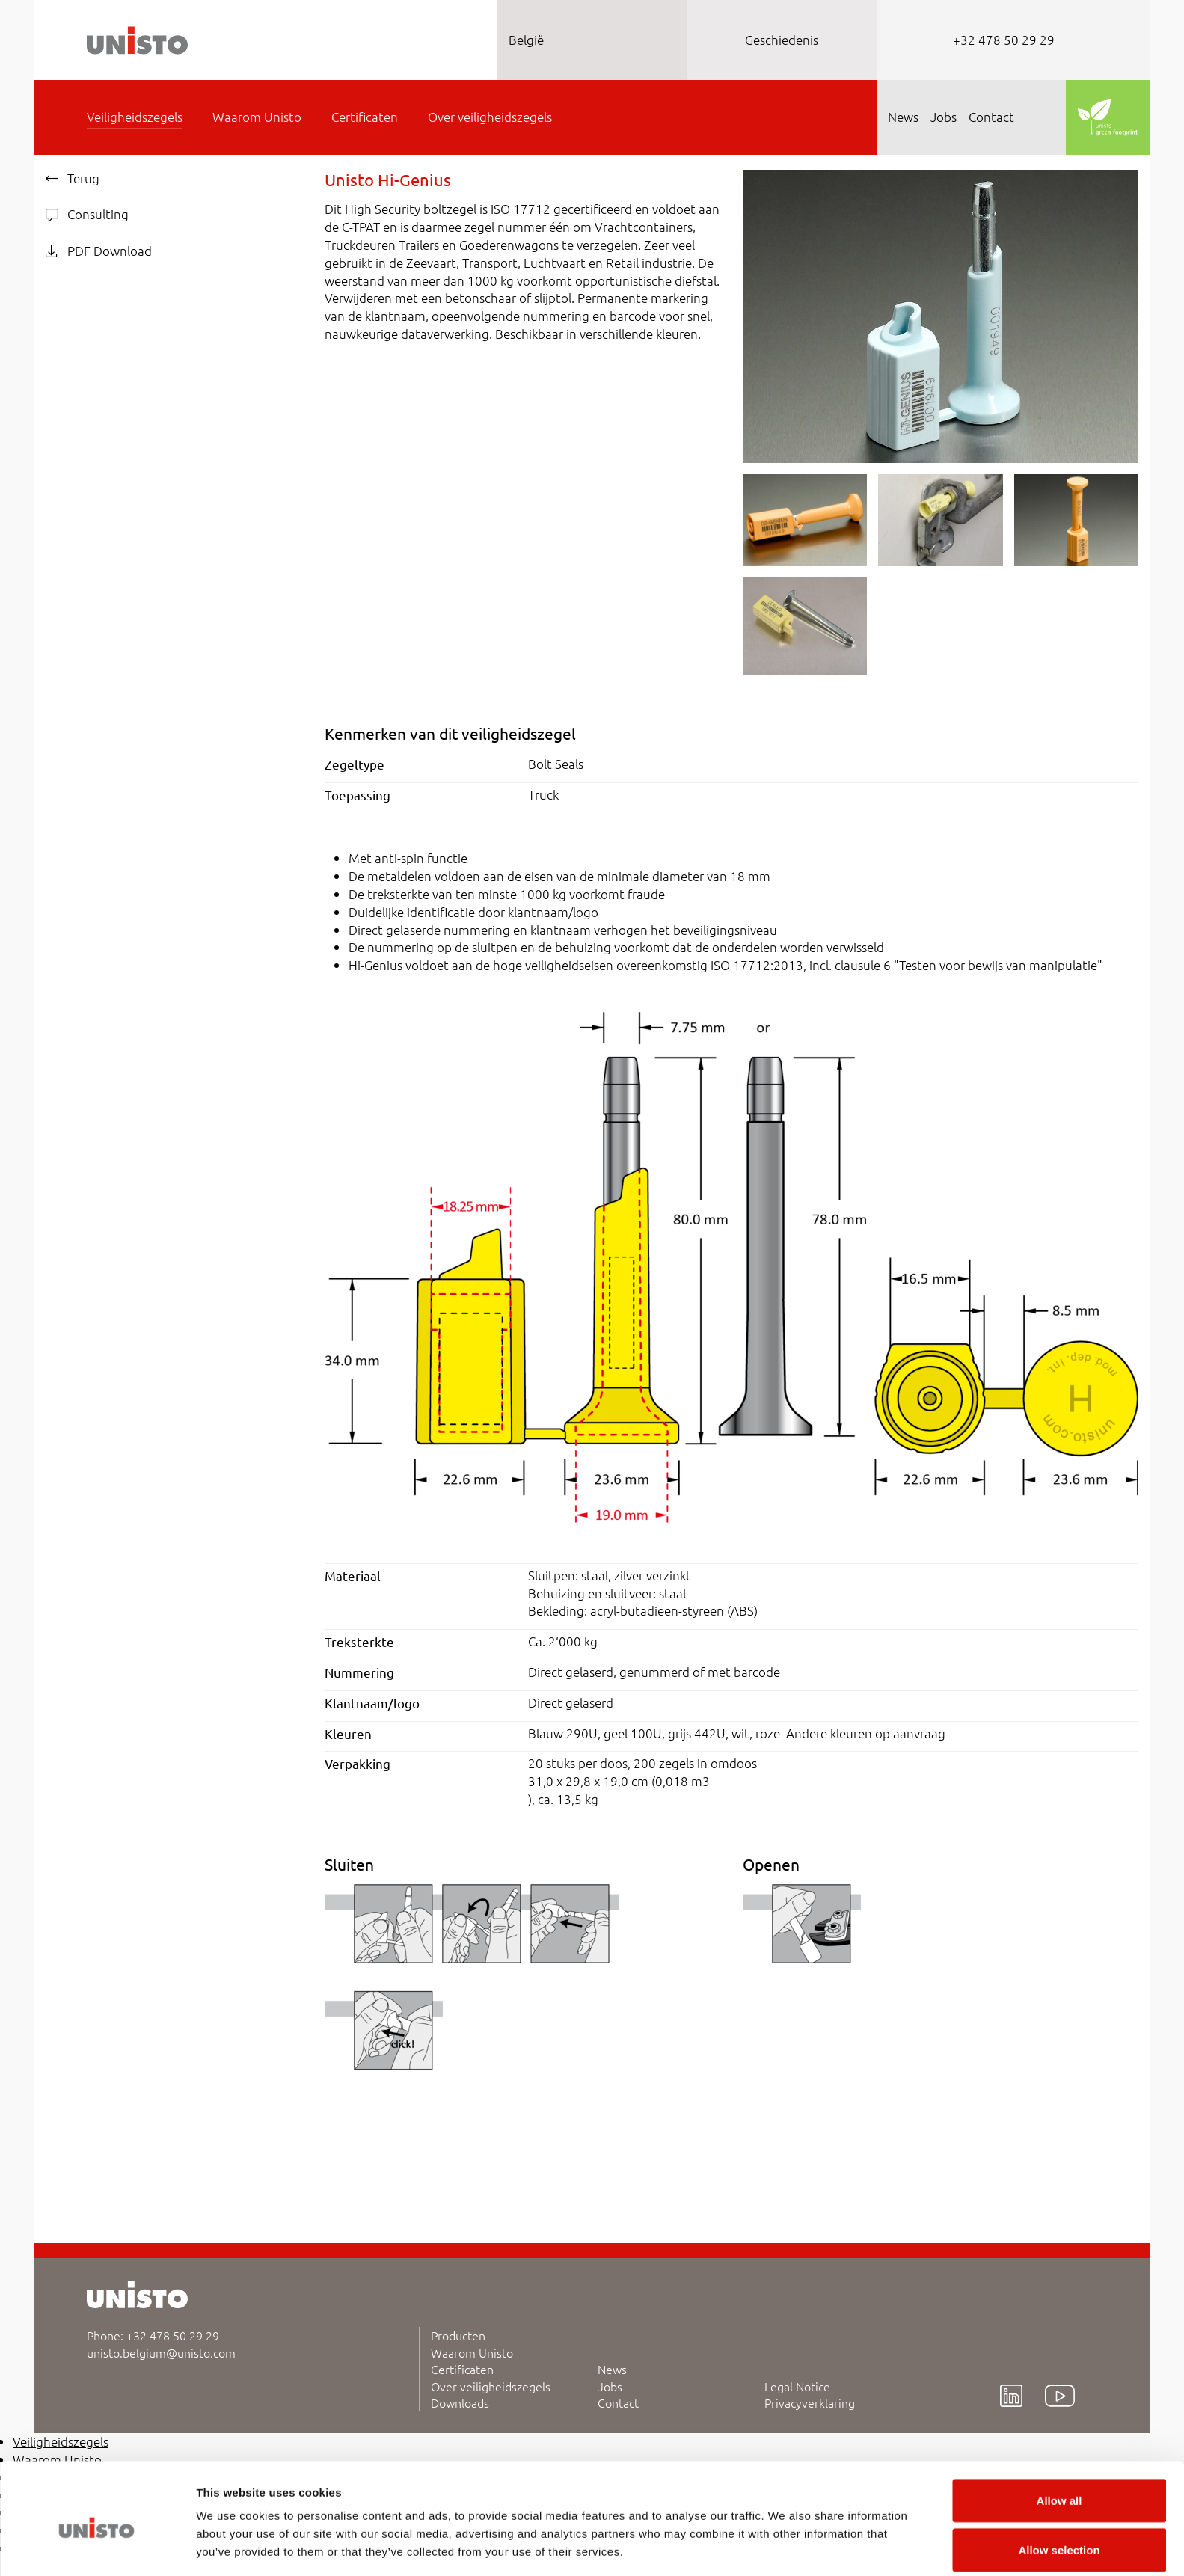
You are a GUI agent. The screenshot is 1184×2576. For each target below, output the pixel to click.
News (612, 2369)
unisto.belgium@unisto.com (161, 2352)
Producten (458, 2335)
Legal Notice (797, 2386)
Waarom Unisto (472, 2352)
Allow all (1059, 2438)
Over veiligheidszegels (490, 2386)
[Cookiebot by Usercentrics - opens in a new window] (96, 2547)
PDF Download (99, 250)
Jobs (610, 2386)
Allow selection (1058, 2487)
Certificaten (462, 2369)
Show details (785, 2537)
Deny (1059, 2536)
